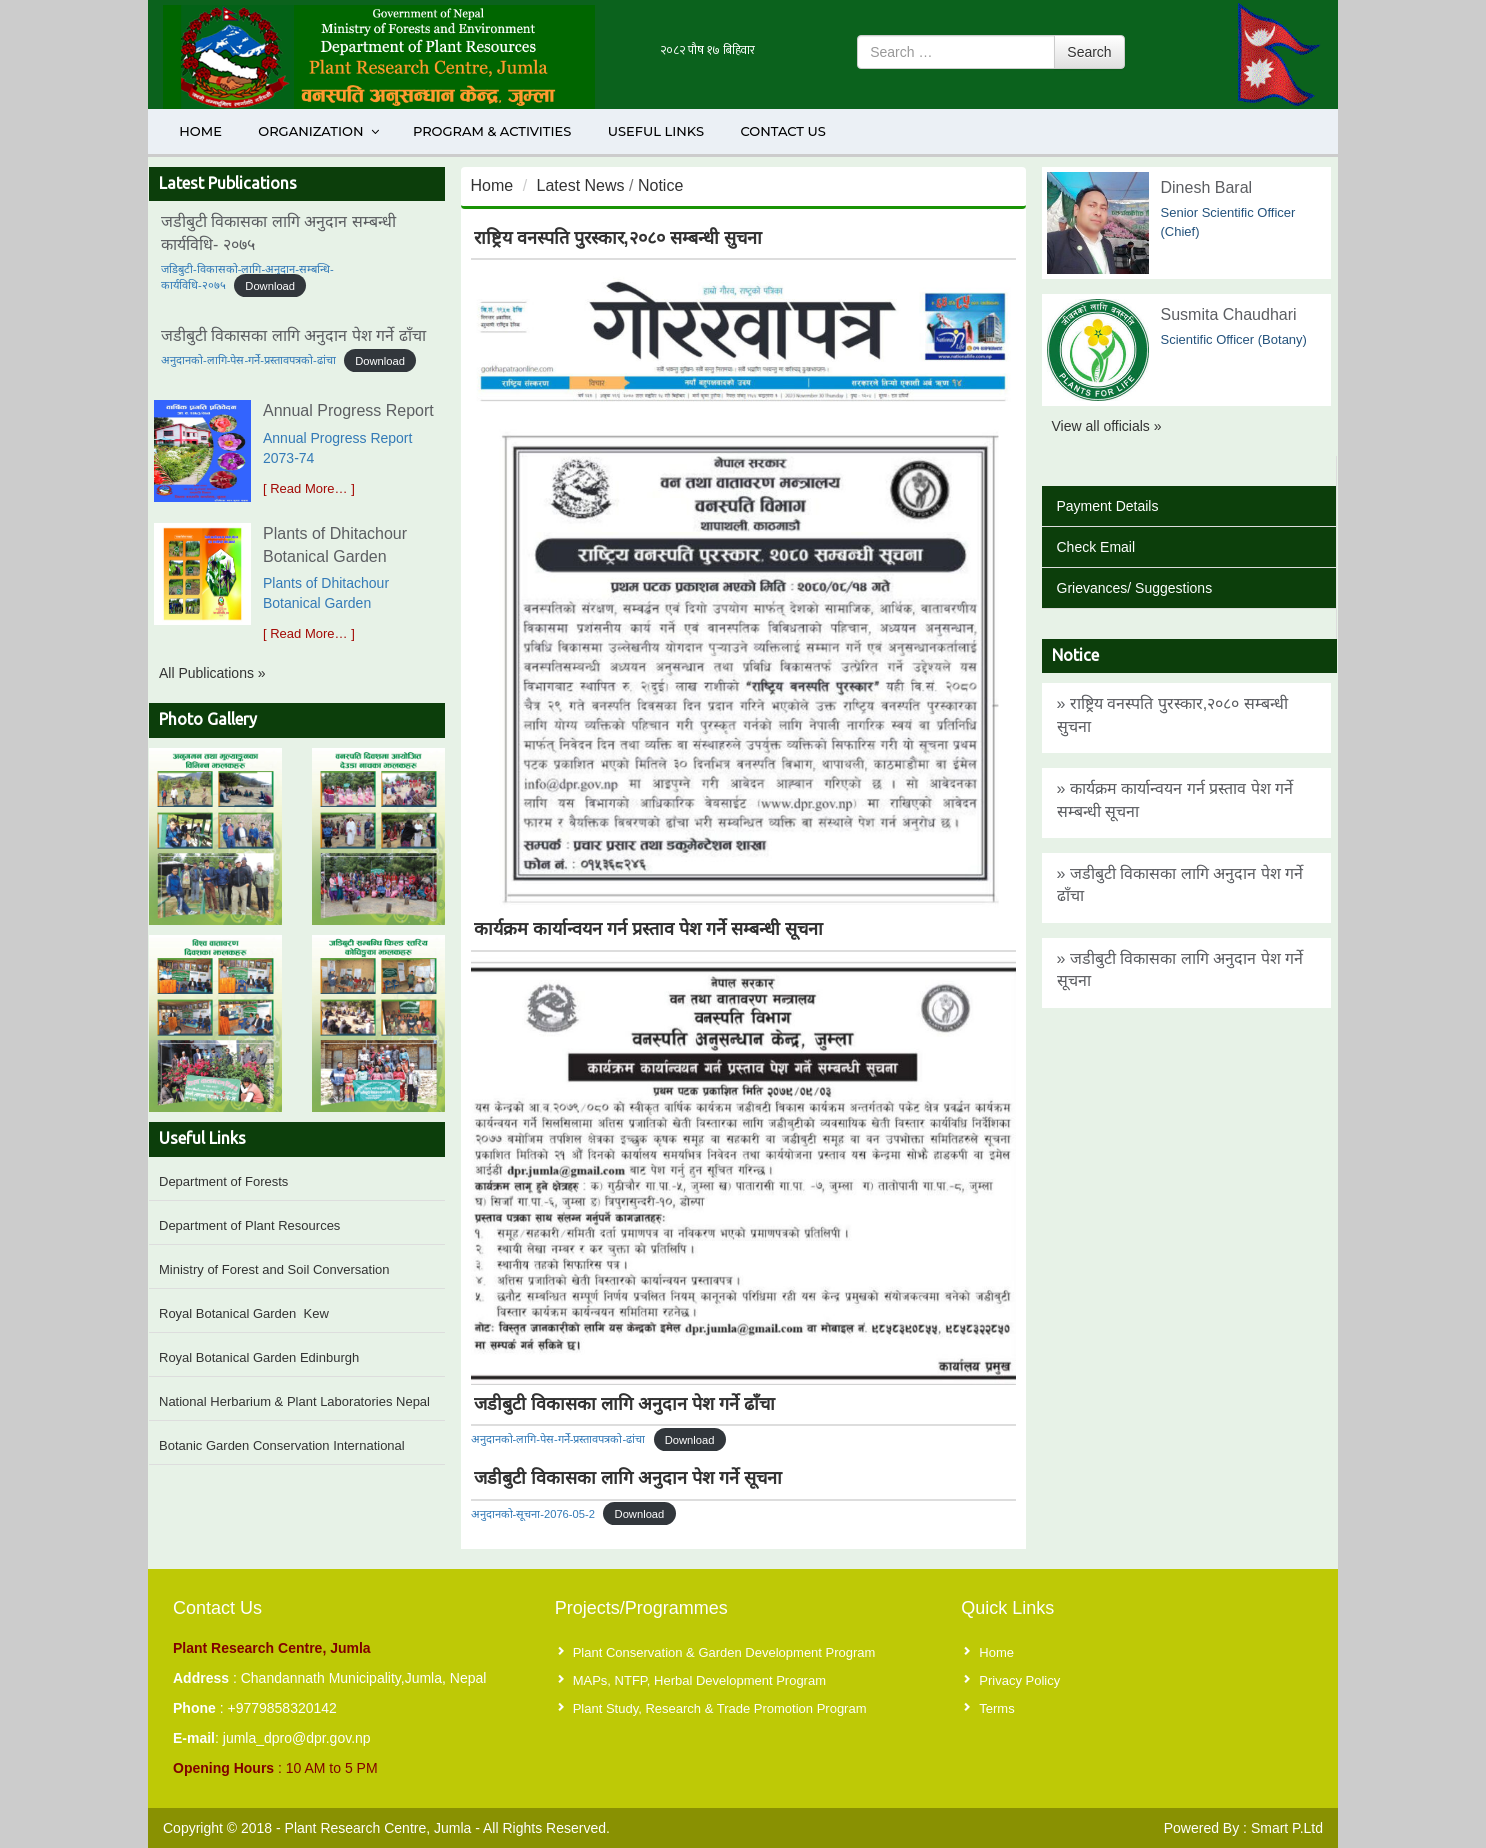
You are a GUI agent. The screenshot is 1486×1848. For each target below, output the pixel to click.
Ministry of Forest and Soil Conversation (274, 1269)
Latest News (581, 185)
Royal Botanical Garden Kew (244, 1313)
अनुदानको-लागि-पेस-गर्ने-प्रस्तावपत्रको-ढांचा (248, 360)
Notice (660, 185)
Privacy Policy (1019, 1680)
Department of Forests (223, 1181)
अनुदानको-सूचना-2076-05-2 (533, 1514)
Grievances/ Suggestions (1135, 588)
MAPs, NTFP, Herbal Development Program (699, 1680)
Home (200, 131)
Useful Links (656, 131)
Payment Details (1108, 506)
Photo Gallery (208, 719)
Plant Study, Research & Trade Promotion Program (720, 1708)
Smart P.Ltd (1287, 1828)
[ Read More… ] (309, 488)
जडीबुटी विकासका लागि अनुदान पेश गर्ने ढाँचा (293, 335)
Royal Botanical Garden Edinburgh (259, 1357)
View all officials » (1107, 426)
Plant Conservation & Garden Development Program (724, 1652)
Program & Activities (492, 131)
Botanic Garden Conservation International (282, 1445)
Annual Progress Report (348, 410)
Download (270, 285)
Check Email (1096, 547)
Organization (319, 131)
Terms (996, 1708)
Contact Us (782, 131)
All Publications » (212, 673)
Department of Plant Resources (249, 1225)
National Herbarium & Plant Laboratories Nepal (294, 1401)
